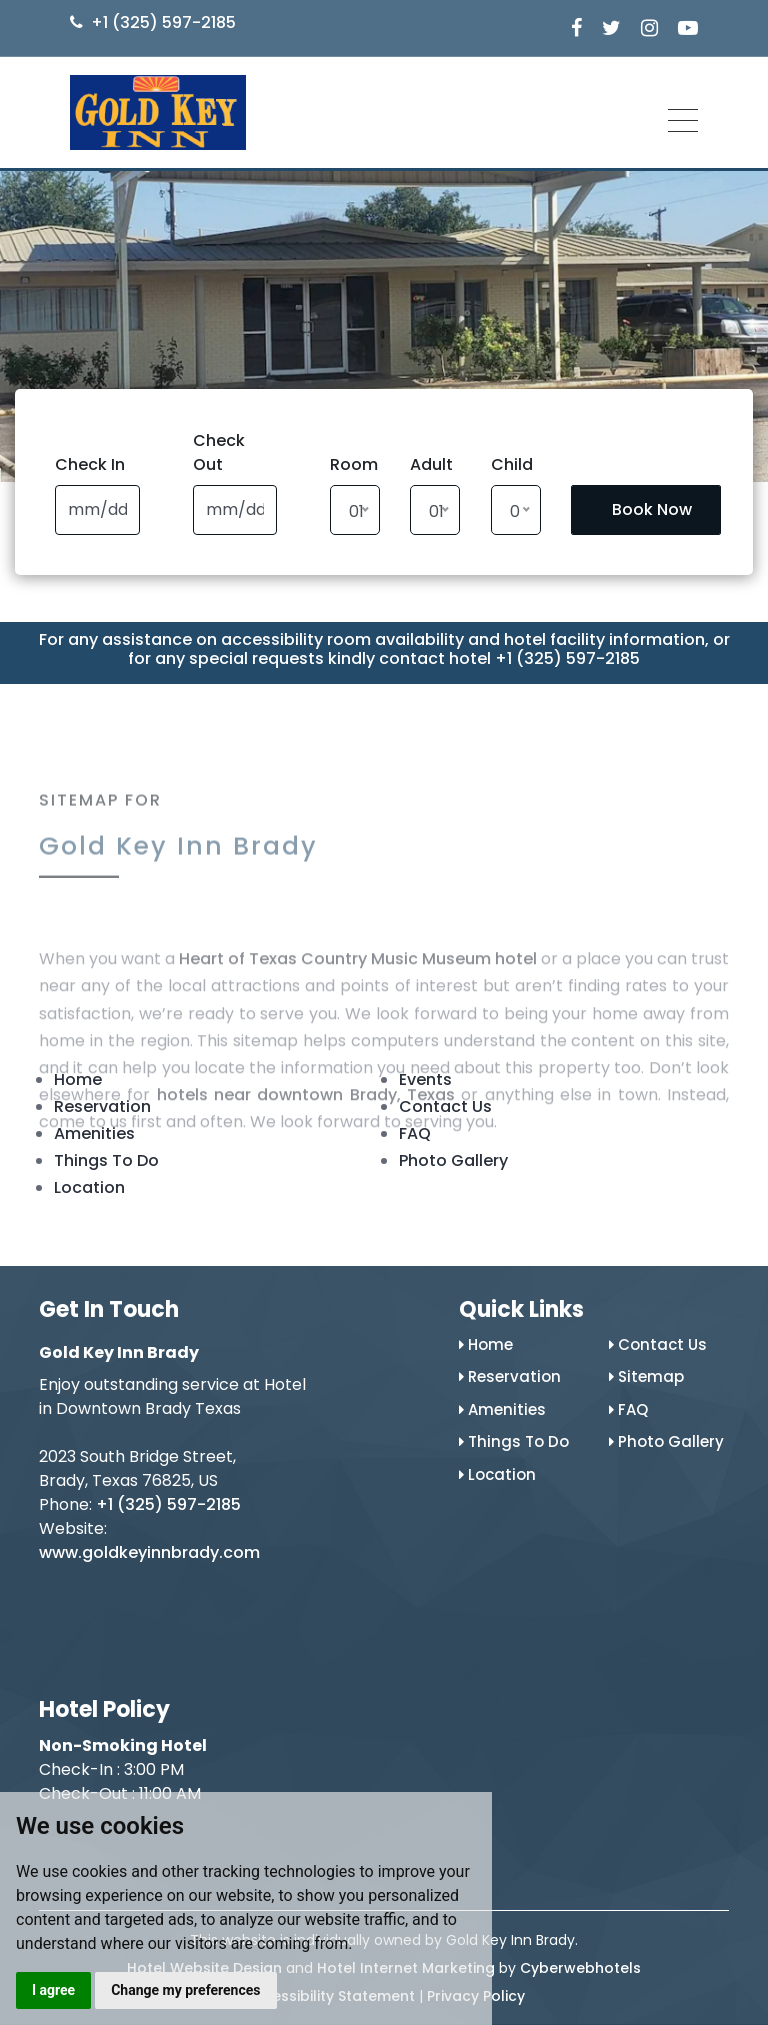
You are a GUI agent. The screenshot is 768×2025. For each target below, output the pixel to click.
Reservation (102, 1106)
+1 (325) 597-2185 (163, 22)
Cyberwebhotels (580, 1968)
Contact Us (445, 1106)
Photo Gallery (453, 1160)
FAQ (415, 1133)
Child (512, 464)
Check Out (219, 452)
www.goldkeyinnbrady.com (149, 1552)
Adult (431, 464)
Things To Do (106, 1160)
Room (354, 464)
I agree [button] (53, 1990)
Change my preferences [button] (185, 1990)
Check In (90, 464)
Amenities (94, 1133)
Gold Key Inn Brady (178, 872)
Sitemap (646, 1376)
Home (78, 1079)
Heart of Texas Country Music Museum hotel (358, 1027)
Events (425, 1079)
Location (89, 1187)
